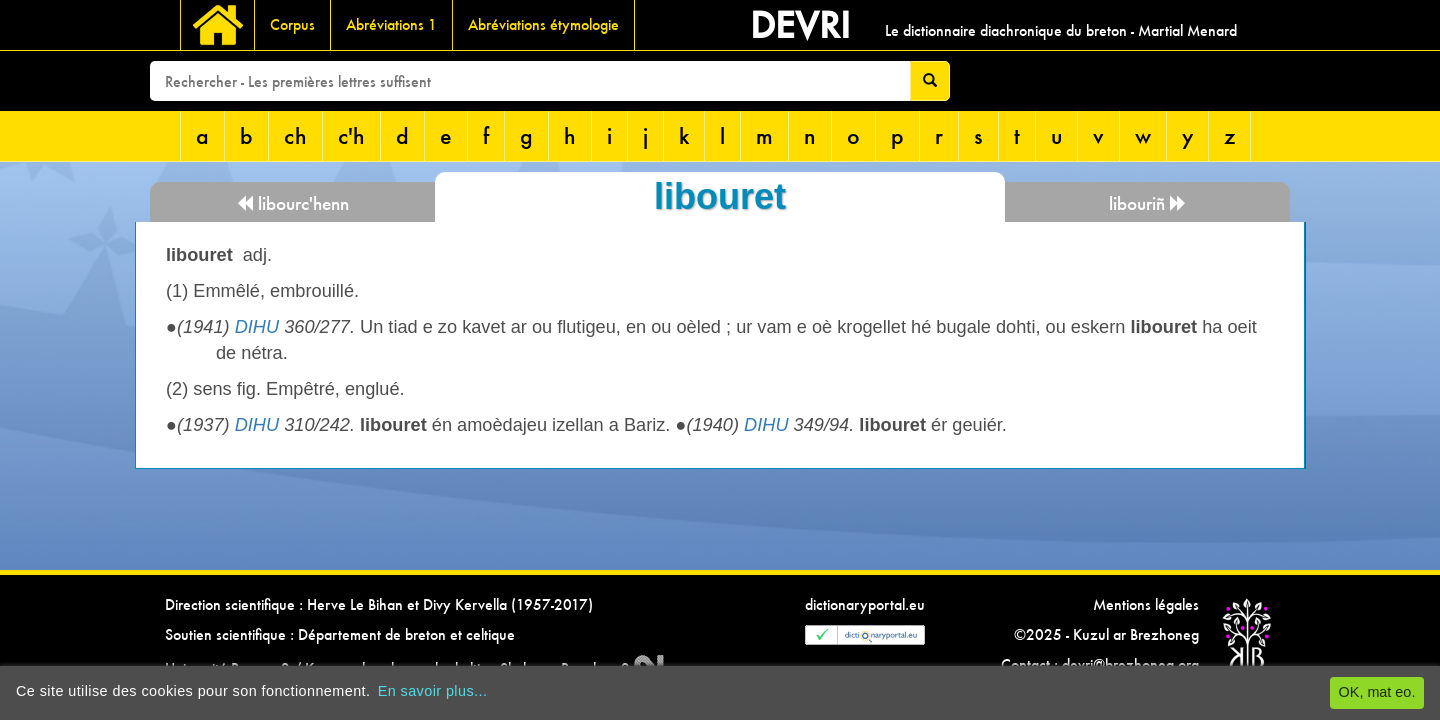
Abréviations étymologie (543, 24)
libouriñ (1148, 203)
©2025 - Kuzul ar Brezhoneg (1106, 634)
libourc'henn (292, 203)
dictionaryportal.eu (865, 604)
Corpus (292, 24)
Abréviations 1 (391, 24)
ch (295, 135)
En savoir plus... (433, 691)
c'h (351, 135)
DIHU (257, 327)
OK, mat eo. (1377, 692)
